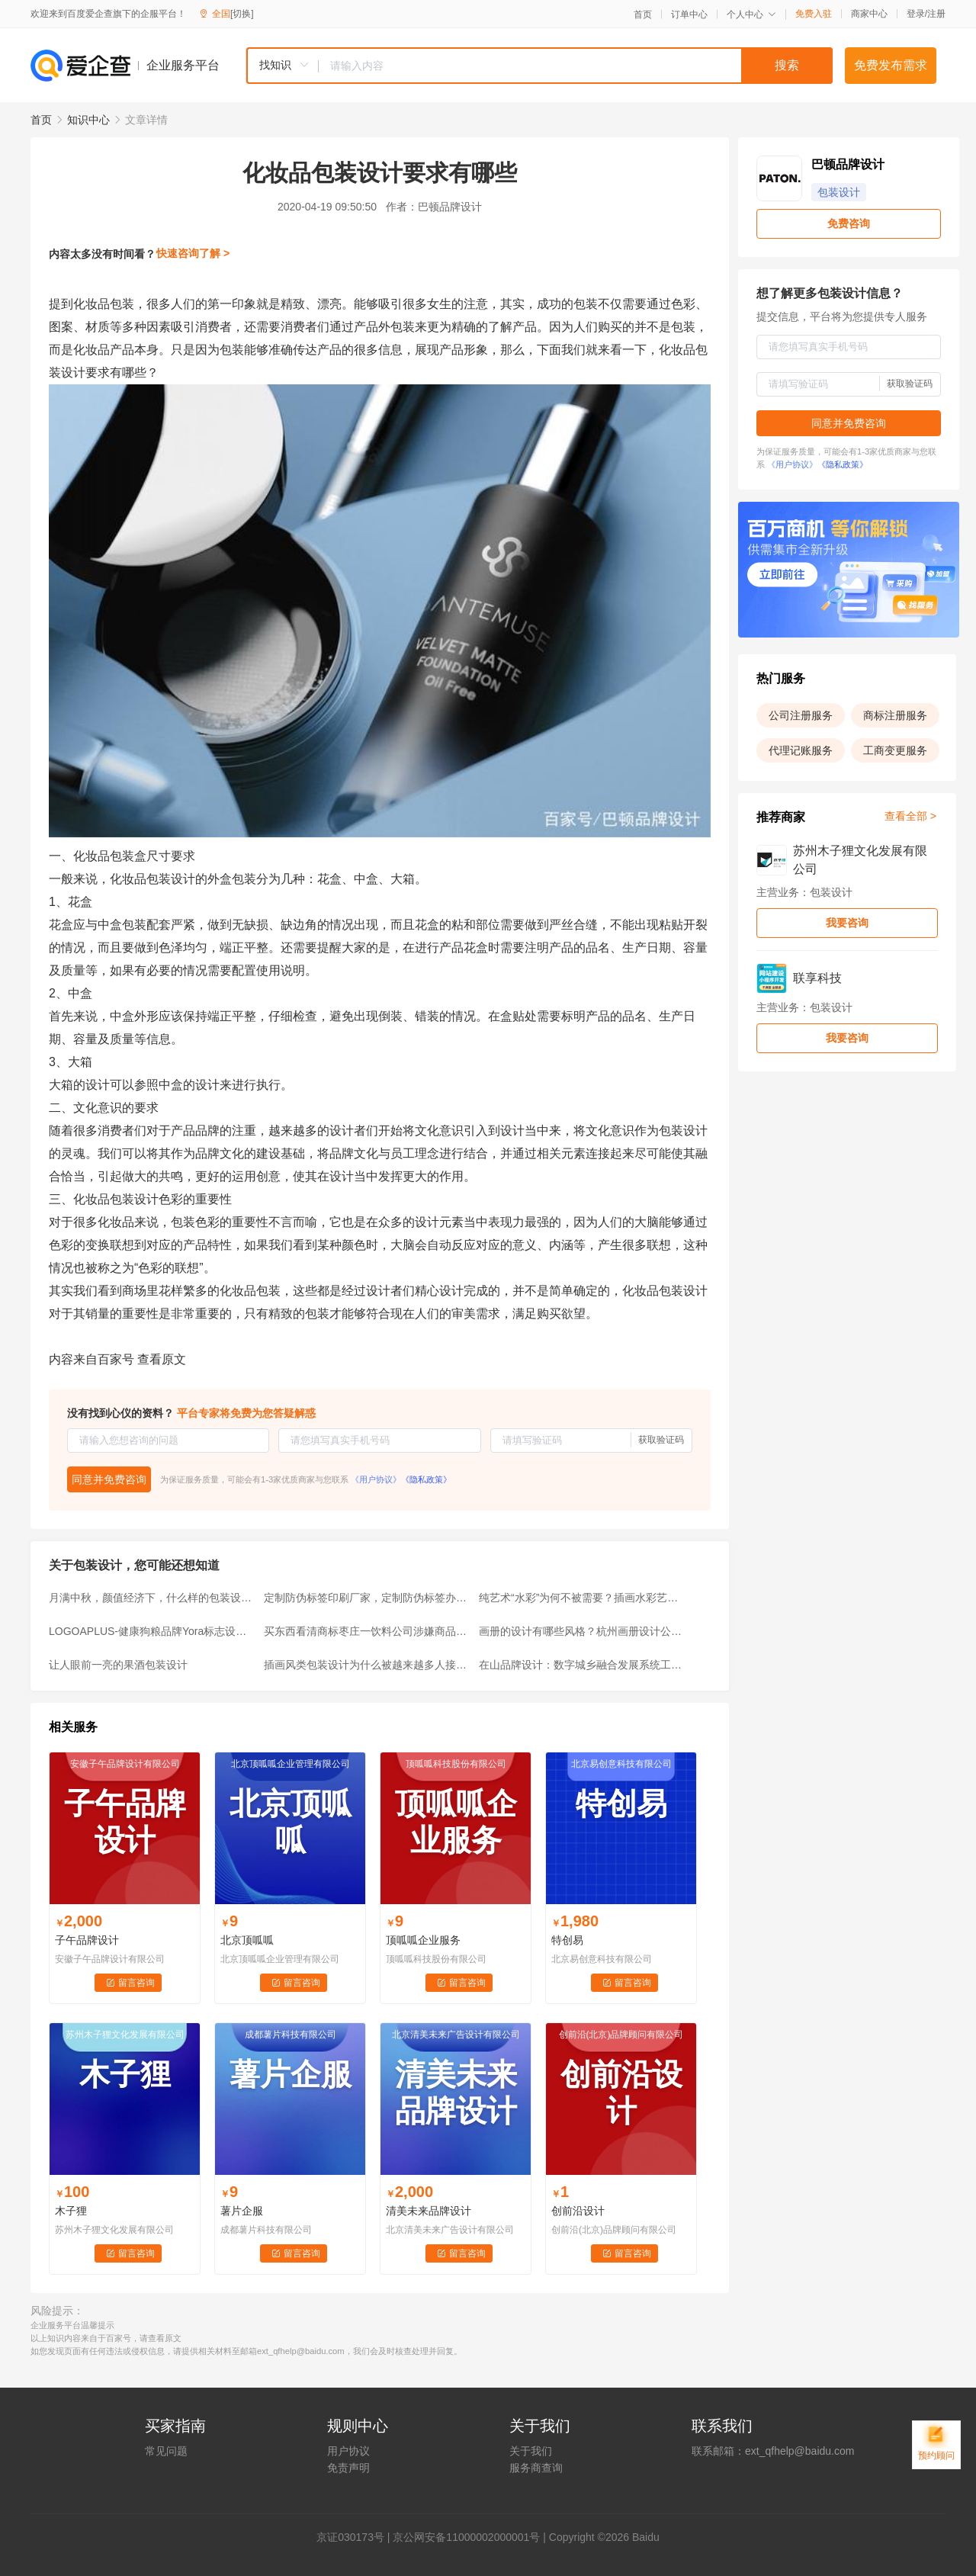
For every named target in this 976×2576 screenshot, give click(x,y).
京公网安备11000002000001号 (466, 2537)
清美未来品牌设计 (428, 2211)
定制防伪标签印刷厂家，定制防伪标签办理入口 (367, 1598)
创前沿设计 (578, 2211)
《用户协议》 (376, 1479)
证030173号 (355, 2537)
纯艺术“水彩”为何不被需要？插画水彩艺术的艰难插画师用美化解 (582, 1598)
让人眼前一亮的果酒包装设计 (118, 1665)
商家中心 (869, 13)
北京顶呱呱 (247, 1940)
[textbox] (576, 65)
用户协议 (348, 2451)
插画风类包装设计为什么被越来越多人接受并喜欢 (367, 1665)
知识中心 (88, 119)
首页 (643, 14)
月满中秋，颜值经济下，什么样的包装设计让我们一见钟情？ (152, 1598)
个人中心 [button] (751, 14)
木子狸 (71, 2211)
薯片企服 (241, 2211)
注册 (936, 13)
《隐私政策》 (426, 1479)
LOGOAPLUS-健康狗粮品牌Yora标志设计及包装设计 (152, 1631)
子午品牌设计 (87, 1940)
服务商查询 (536, 2468)
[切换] (242, 13)
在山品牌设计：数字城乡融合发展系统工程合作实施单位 (582, 1665)
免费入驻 (813, 13)
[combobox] (539, 65)
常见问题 (166, 2451)
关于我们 (530, 2451)
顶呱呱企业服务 (423, 1940)
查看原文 (161, 1359)
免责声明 (348, 2468)
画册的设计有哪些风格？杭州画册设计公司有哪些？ (582, 1631)
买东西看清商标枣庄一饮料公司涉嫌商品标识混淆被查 (367, 1631)
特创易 (567, 1940)
